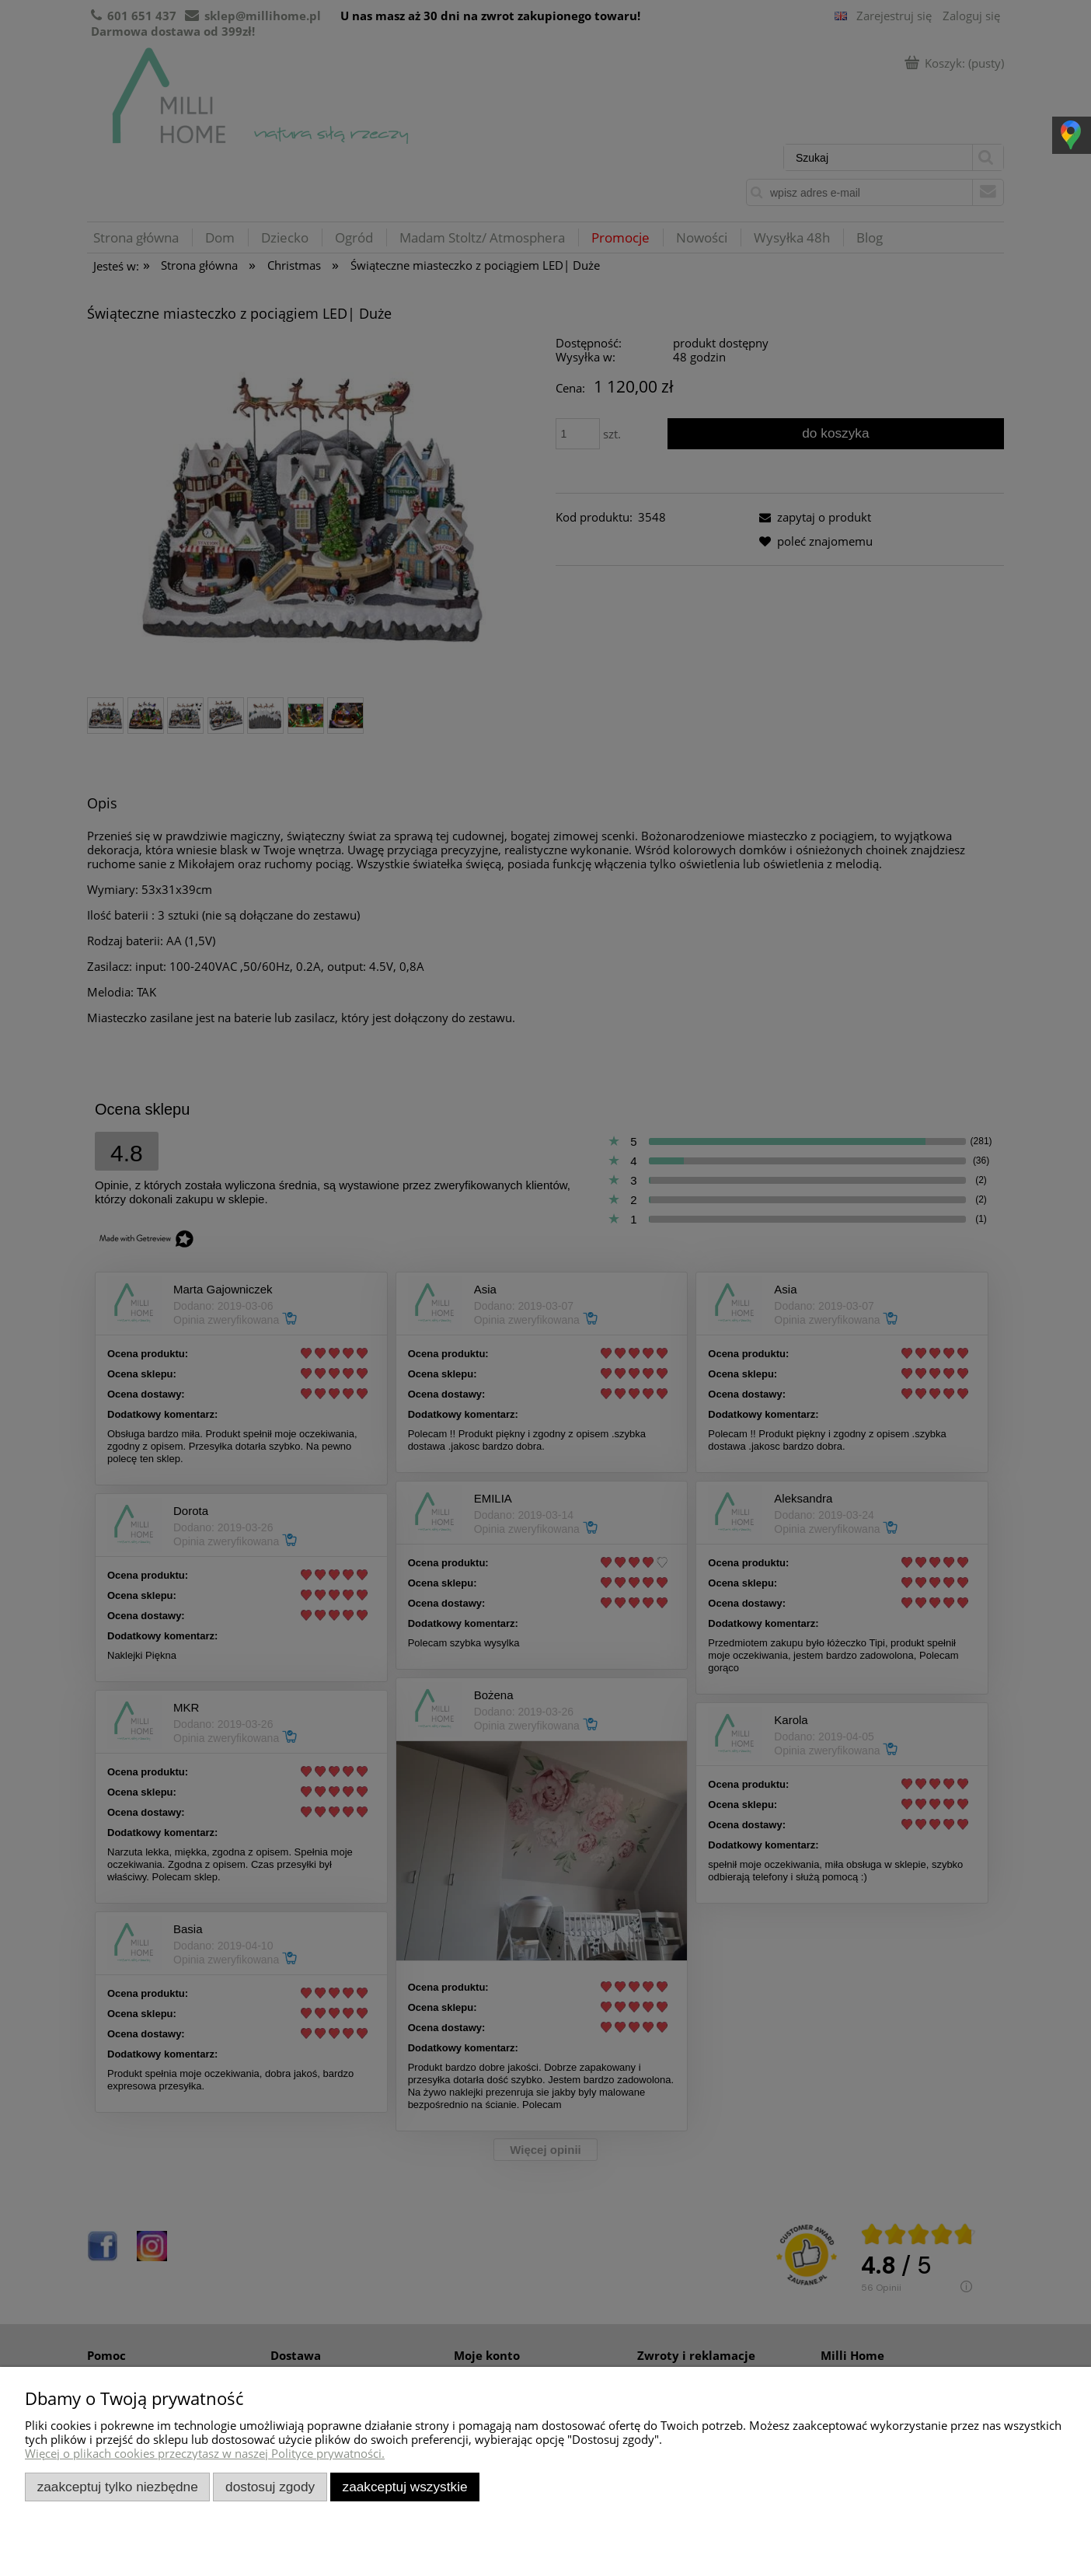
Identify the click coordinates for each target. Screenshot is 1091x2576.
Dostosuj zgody (270, 2486)
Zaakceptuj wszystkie (405, 2486)
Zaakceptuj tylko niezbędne (117, 2486)
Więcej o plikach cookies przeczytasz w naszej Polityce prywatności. (205, 2453)
